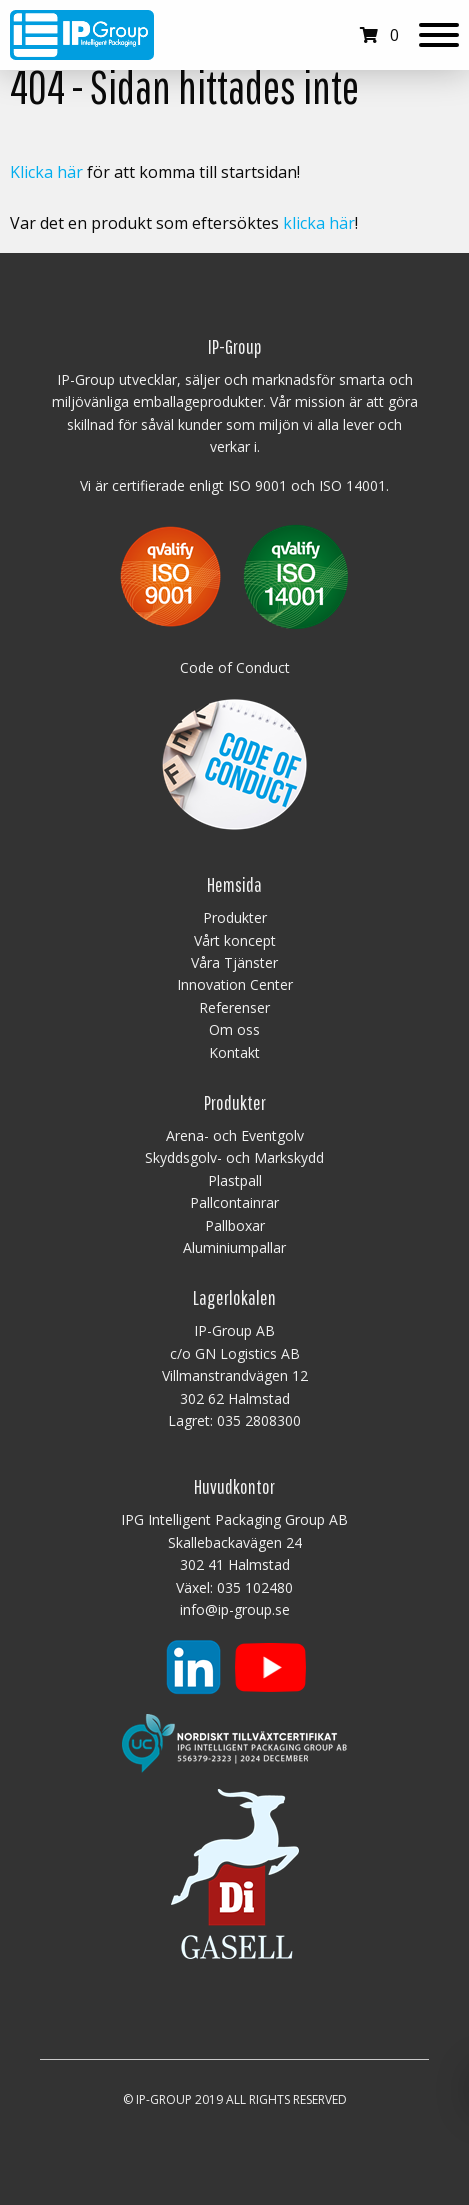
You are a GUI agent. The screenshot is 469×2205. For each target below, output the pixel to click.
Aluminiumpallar (234, 1247)
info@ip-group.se (235, 1609)
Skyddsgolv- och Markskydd (234, 1157)
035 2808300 (259, 1420)
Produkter (235, 917)
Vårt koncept (235, 940)
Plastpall (235, 1180)
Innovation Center (235, 984)
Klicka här (46, 172)
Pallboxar (235, 1225)
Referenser (234, 1007)
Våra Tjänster (234, 962)
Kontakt (234, 1052)
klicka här (319, 223)
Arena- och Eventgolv (235, 1135)
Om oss (234, 1029)
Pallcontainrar (234, 1202)
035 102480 (255, 1587)
